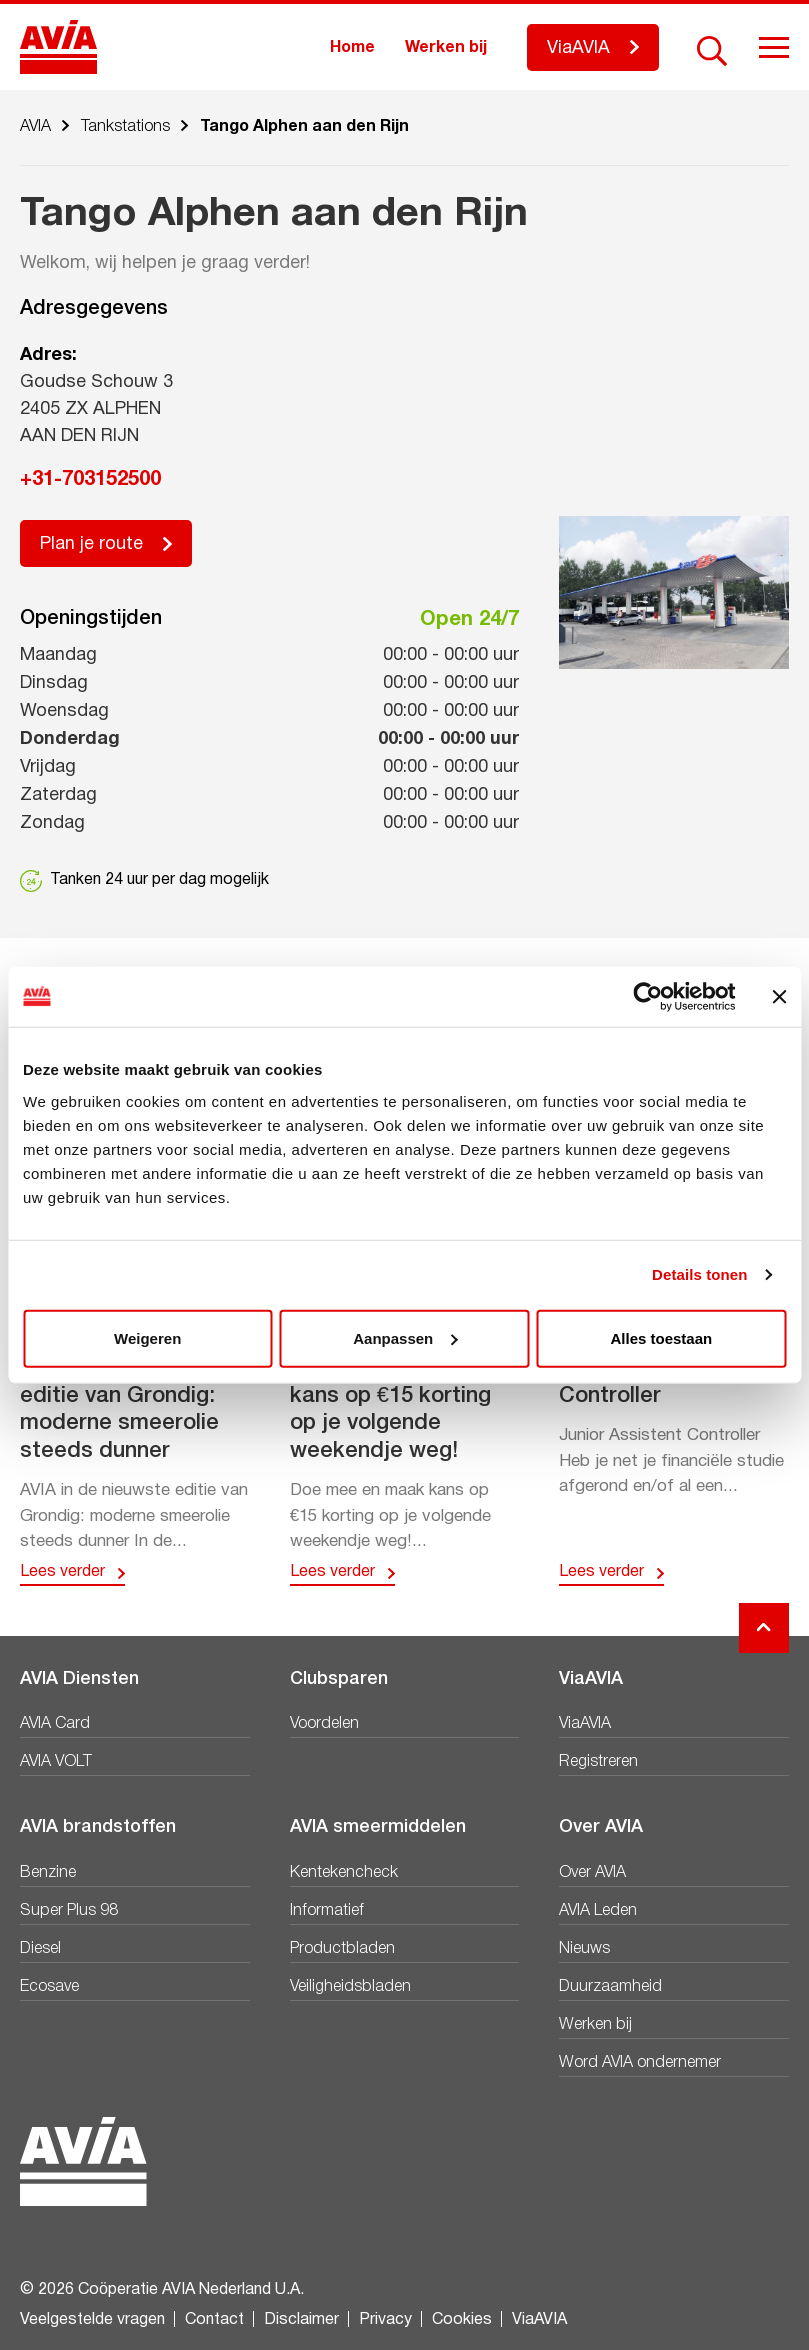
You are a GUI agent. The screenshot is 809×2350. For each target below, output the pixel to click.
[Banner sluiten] (779, 997)
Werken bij (446, 48)
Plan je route (91, 544)
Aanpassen (405, 1337)
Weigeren (147, 1337)
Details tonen (699, 1274)
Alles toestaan (661, 1337)
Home (352, 48)
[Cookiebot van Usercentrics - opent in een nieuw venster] (647, 997)
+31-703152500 (90, 480)
